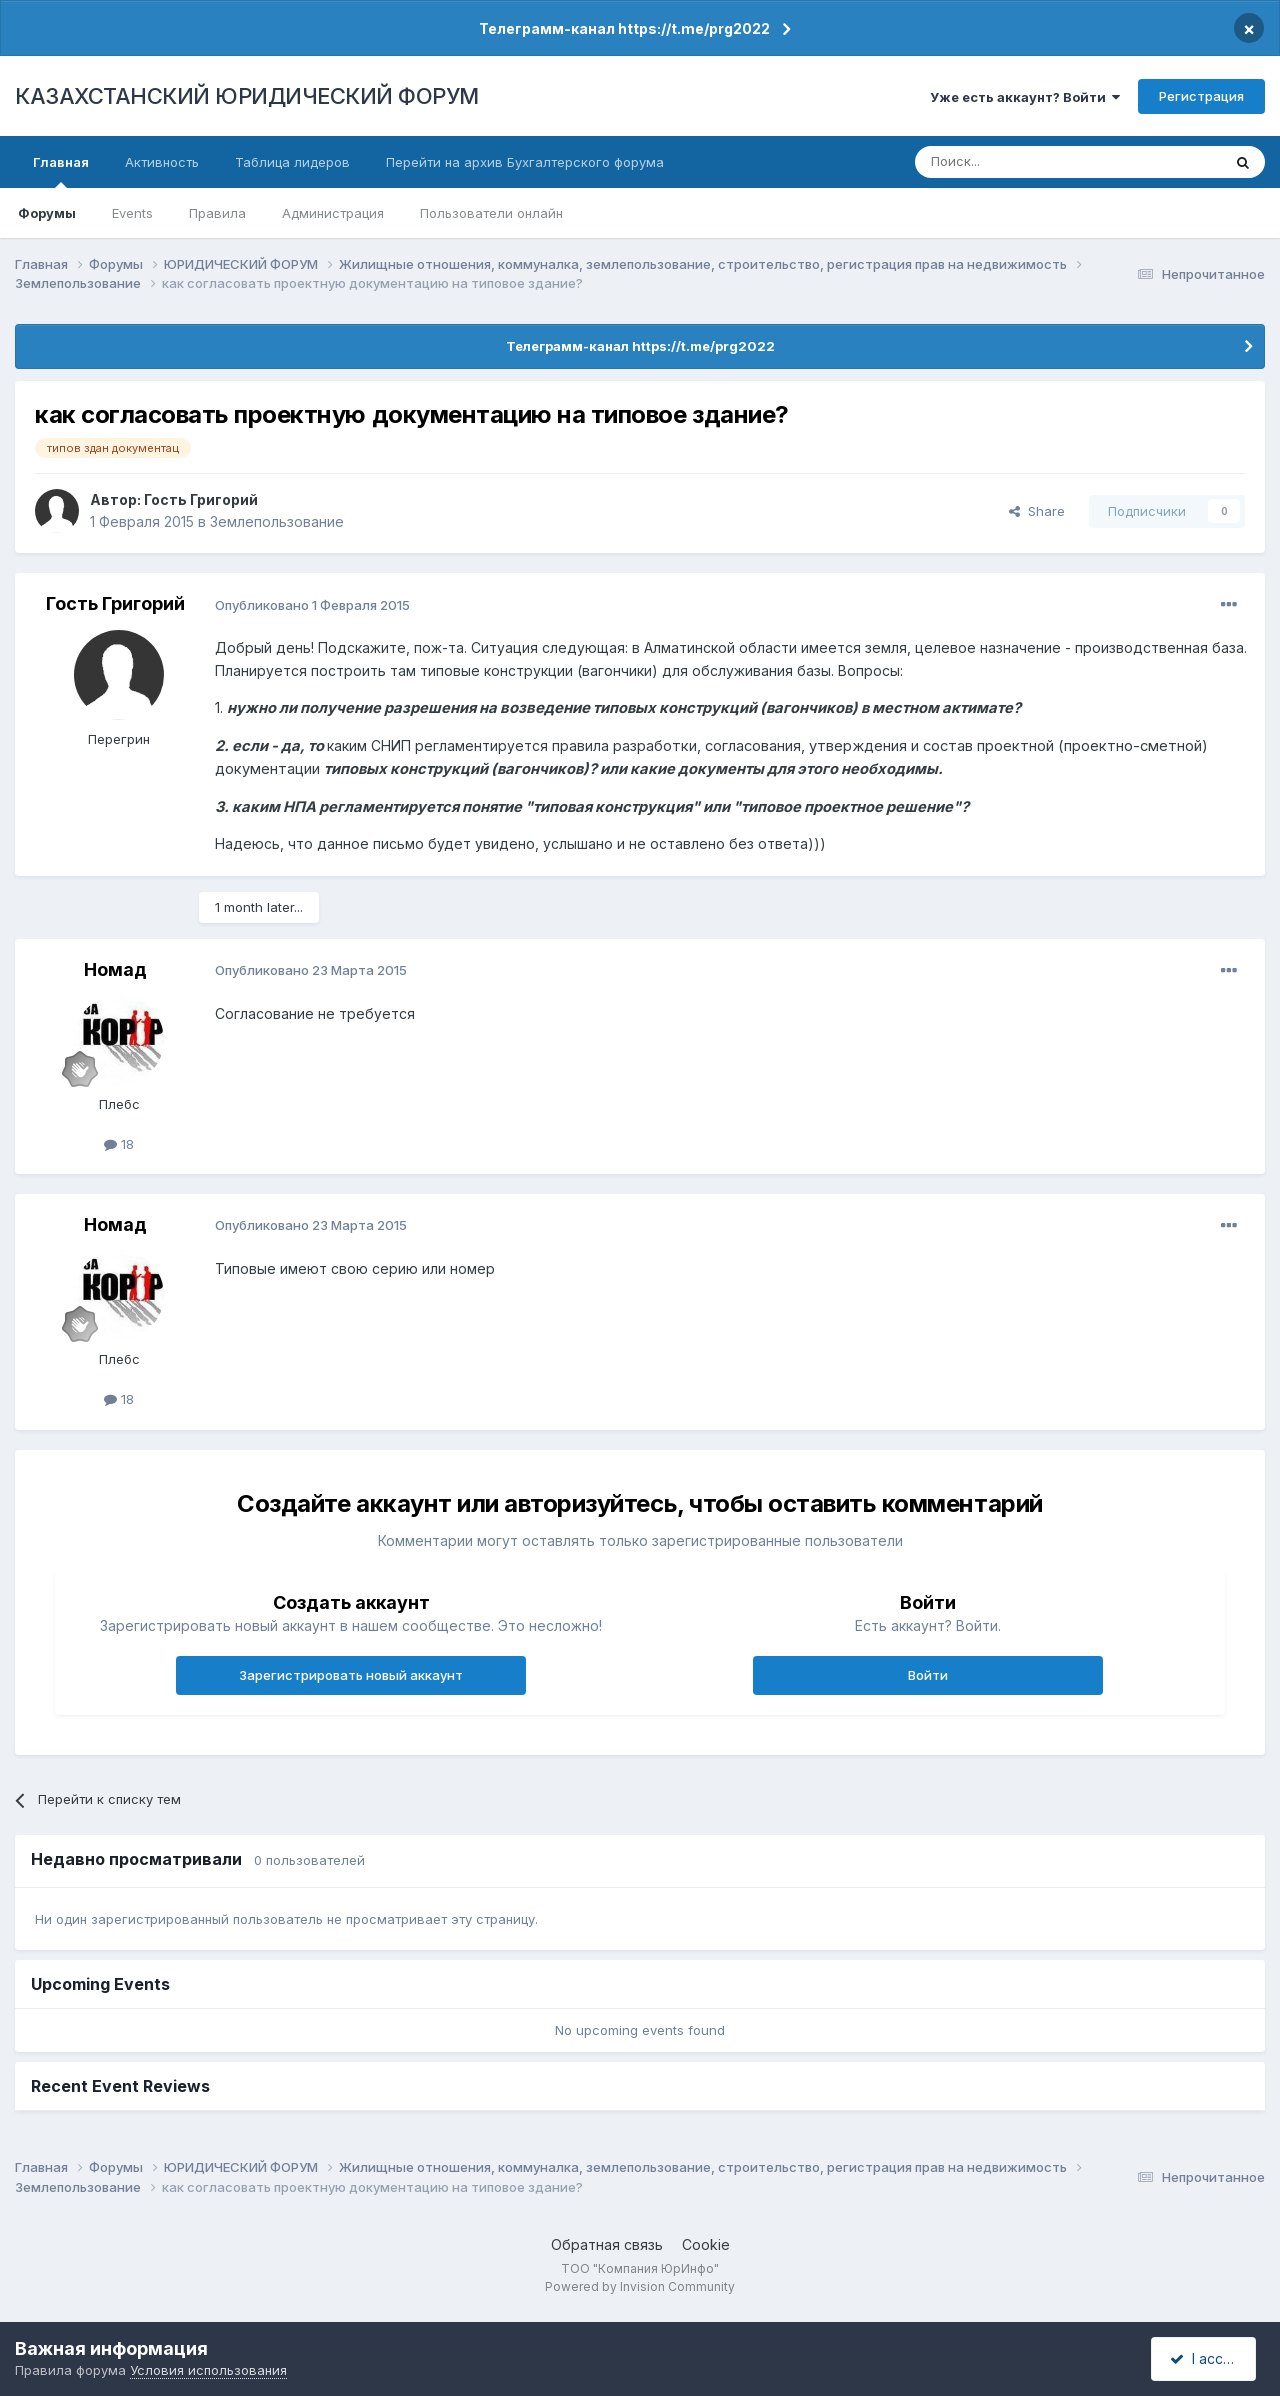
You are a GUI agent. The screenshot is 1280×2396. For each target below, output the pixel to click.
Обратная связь (607, 2244)
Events (132, 213)
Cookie (706, 2244)
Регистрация (1201, 96)
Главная (61, 171)
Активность (162, 162)
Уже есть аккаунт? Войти (1025, 97)
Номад (115, 969)
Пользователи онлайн (491, 213)
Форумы (47, 213)
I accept (1206, 2358)
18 (119, 1144)
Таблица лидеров (292, 162)
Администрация (333, 213)
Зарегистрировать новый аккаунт (351, 1675)
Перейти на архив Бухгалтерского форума (525, 162)
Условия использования (208, 2370)
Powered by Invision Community (640, 2286)
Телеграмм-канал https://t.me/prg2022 (624, 28)
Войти (928, 1675)
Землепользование (277, 521)
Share (1037, 511)
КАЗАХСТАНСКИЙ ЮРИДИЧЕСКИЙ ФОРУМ (247, 96)
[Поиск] (1013, 162)
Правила (217, 213)
